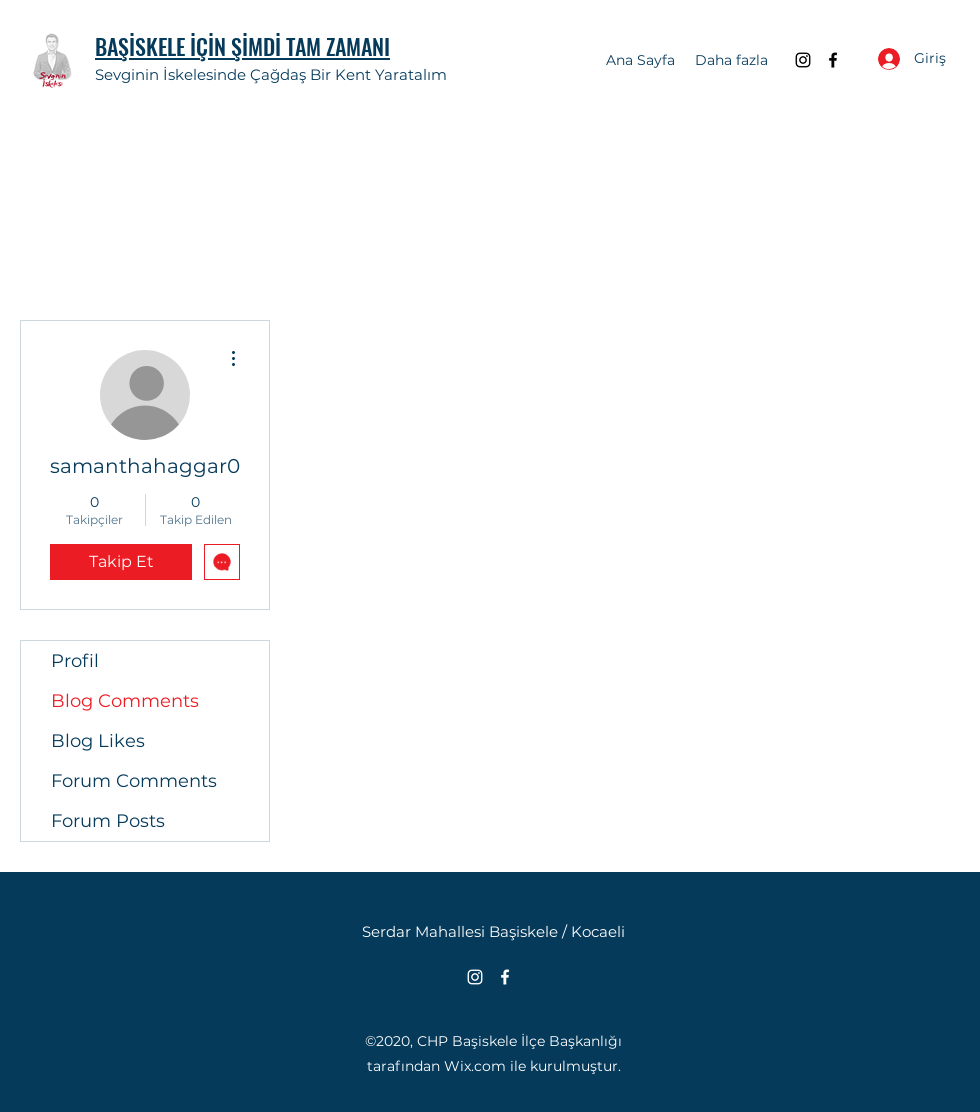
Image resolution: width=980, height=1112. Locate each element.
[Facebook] (833, 60)
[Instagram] (803, 60)
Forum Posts (108, 821)
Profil (75, 661)
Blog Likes (98, 741)
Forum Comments (134, 781)
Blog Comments (125, 701)
